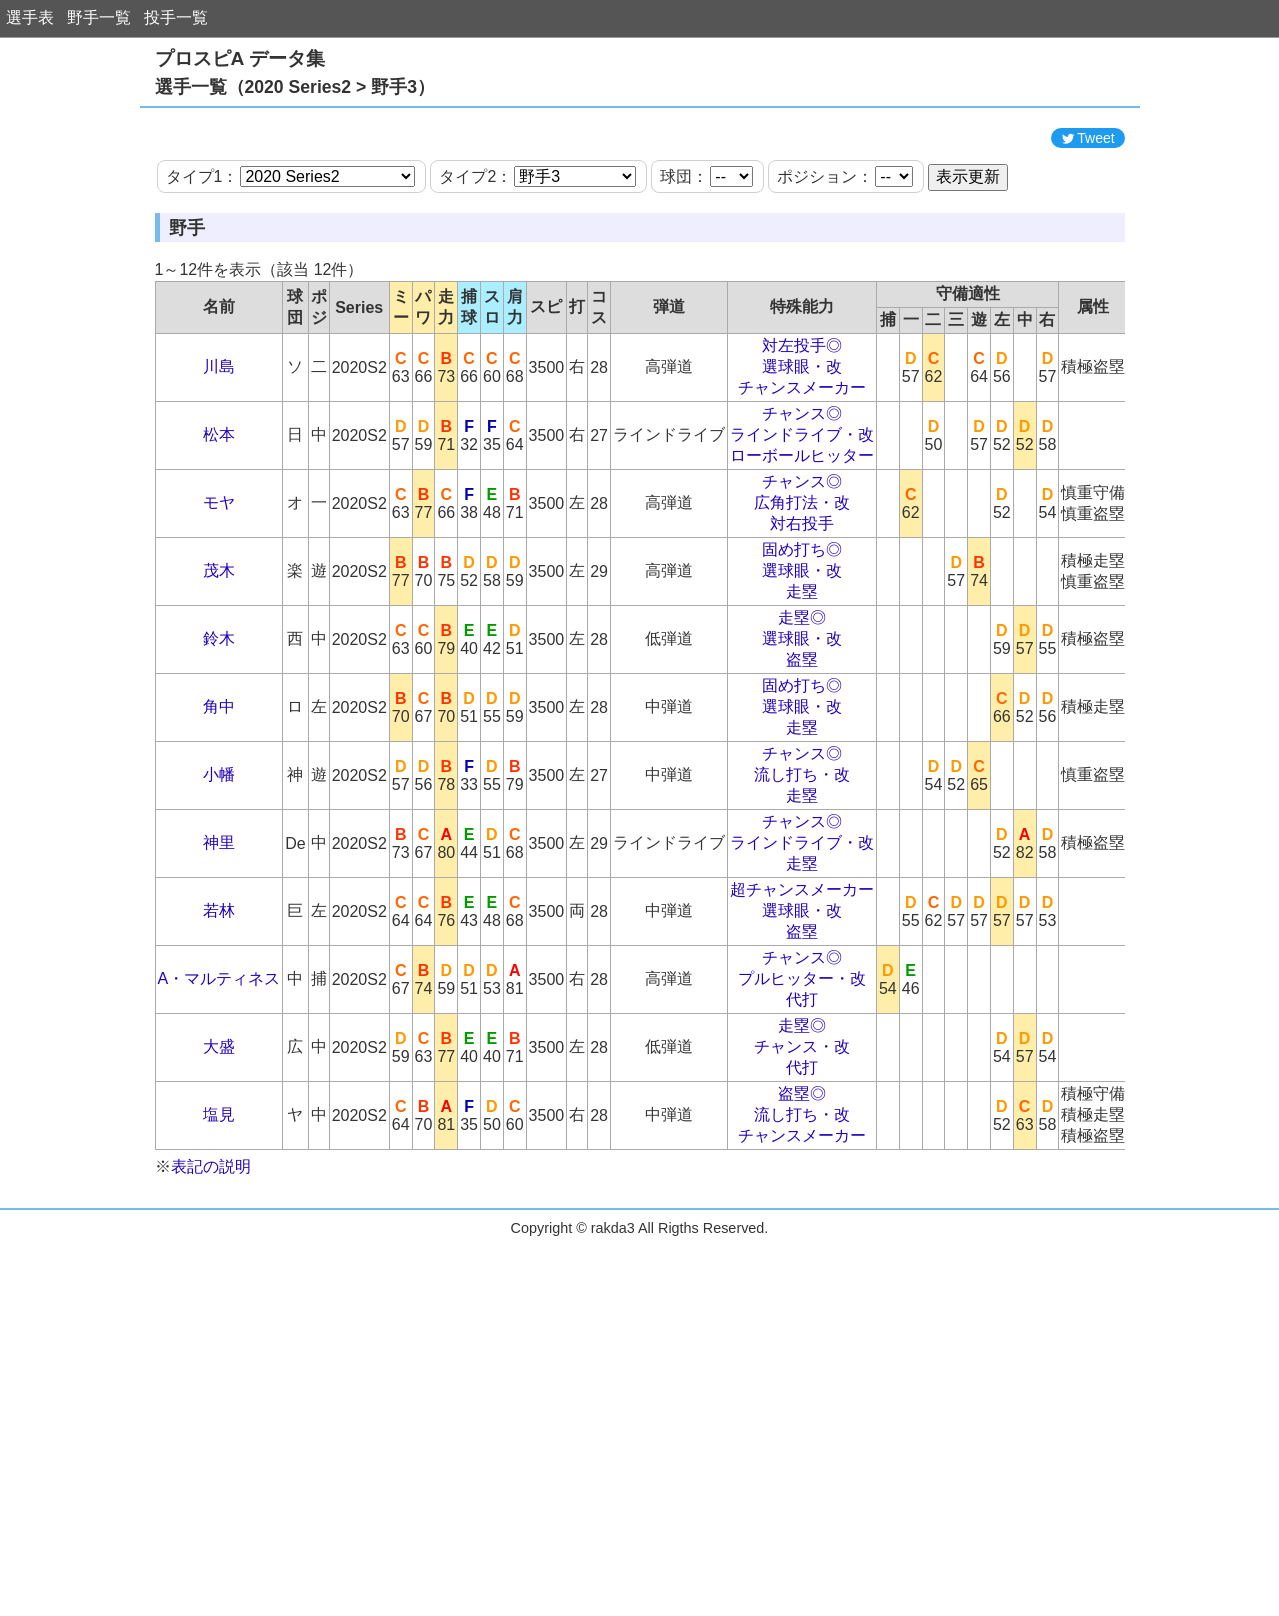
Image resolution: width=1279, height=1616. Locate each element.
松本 (219, 524)
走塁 (802, 681)
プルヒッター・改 (802, 1068)
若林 (219, 1000)
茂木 (219, 660)
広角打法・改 (802, 592)
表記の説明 (211, 1256)
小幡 (219, 864)
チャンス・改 (802, 1136)
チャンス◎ (802, 503)
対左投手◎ (802, 435)
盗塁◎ (802, 1183)
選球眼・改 (802, 456)
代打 (802, 1089)
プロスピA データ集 (240, 58)
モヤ (219, 592)
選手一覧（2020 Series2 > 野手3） (295, 87)
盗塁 (802, 749)
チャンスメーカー (802, 477)
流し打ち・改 (802, 864)
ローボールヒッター (802, 545)
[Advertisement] (640, 163)
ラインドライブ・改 (802, 524)
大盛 (219, 1136)
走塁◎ (802, 707)
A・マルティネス (219, 1068)
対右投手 (802, 613)
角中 (219, 796)
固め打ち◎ (802, 639)
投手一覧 (176, 17)
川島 (219, 456)
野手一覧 (99, 17)
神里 (219, 932)
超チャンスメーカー (802, 979)
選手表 (30, 17)
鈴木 (219, 728)
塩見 (219, 1204)
